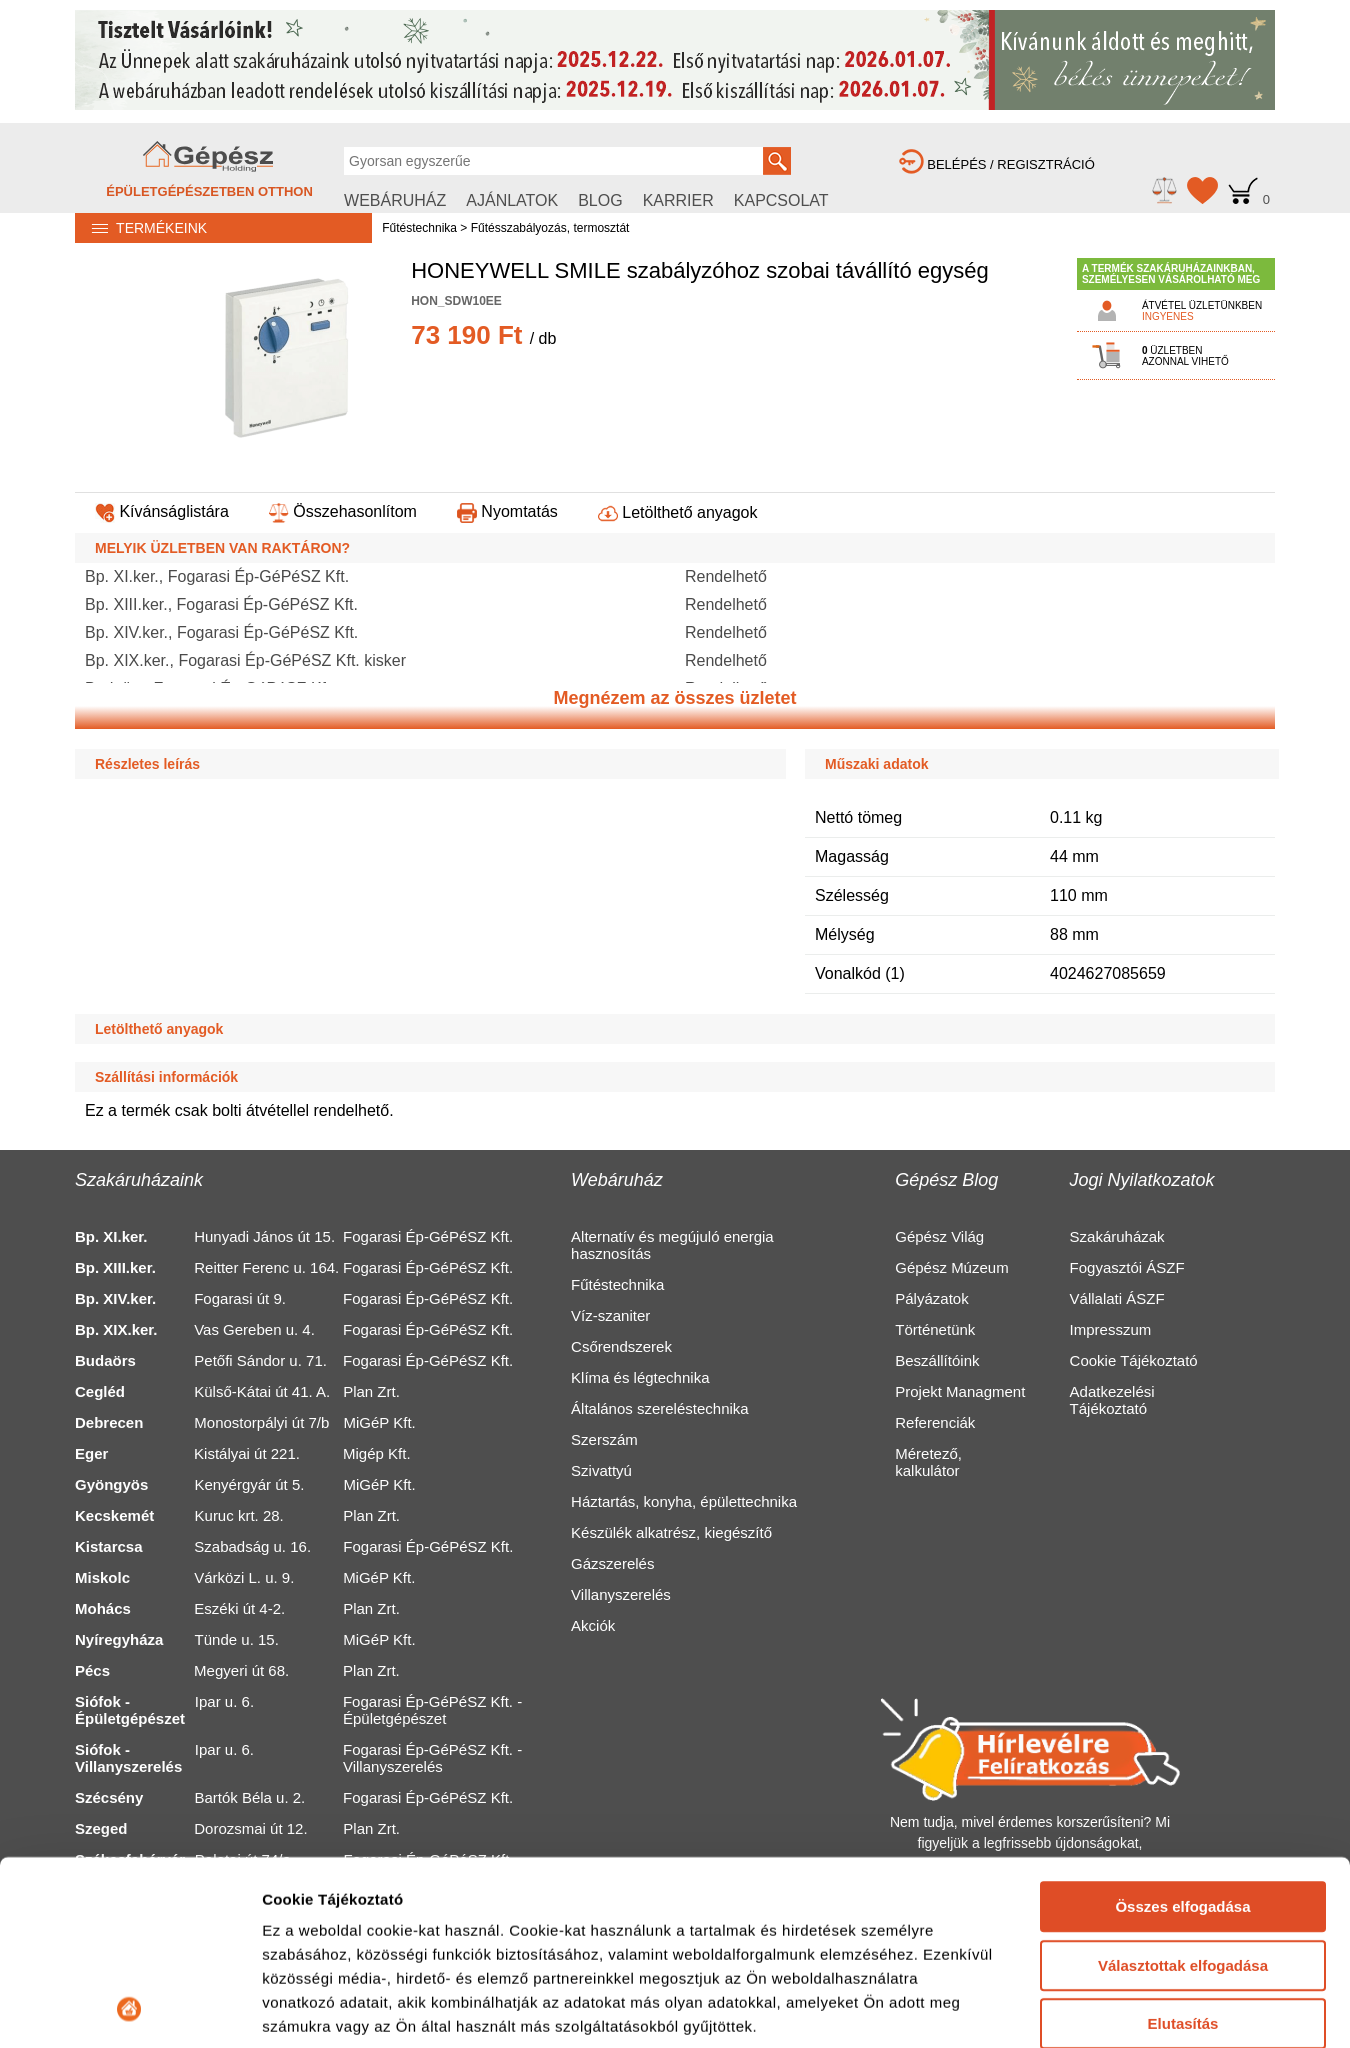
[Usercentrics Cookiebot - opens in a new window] (129, 2009)
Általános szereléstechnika (660, 1408)
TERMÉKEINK (141, 228)
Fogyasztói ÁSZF (1127, 1267)
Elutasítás (1183, 1851)
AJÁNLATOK (512, 200)
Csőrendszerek (621, 1346)
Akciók (593, 1625)
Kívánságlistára (162, 511)
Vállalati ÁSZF (1117, 1298)
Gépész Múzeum (951, 1267)
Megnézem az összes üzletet (674, 698)
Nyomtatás (507, 511)
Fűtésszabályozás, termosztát (550, 228)
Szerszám (604, 1439)
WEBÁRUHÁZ (395, 200)
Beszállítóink (937, 1360)
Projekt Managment (960, 1391)
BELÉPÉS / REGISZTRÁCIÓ (997, 164)
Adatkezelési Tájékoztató (1112, 1400)
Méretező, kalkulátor (928, 1462)
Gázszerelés (612, 1563)
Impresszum (1111, 1329)
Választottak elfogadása (1183, 1792)
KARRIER (678, 200)
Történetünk (935, 1329)
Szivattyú (601, 1470)
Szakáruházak (1117, 1236)
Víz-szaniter (610, 1315)
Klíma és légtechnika (640, 1377)
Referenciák (935, 1422)
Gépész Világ (939, 1236)
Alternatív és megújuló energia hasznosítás (672, 1245)
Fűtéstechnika (419, 228)
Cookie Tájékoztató (1134, 1360)
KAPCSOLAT (781, 200)
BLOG (600, 200)
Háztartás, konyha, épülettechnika (684, 1501)
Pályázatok (931, 1298)
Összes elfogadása (1182, 1734)
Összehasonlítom (343, 511)
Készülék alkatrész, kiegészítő (671, 1532)
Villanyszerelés (621, 1594)
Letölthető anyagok (678, 512)
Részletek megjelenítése (349, 2008)
